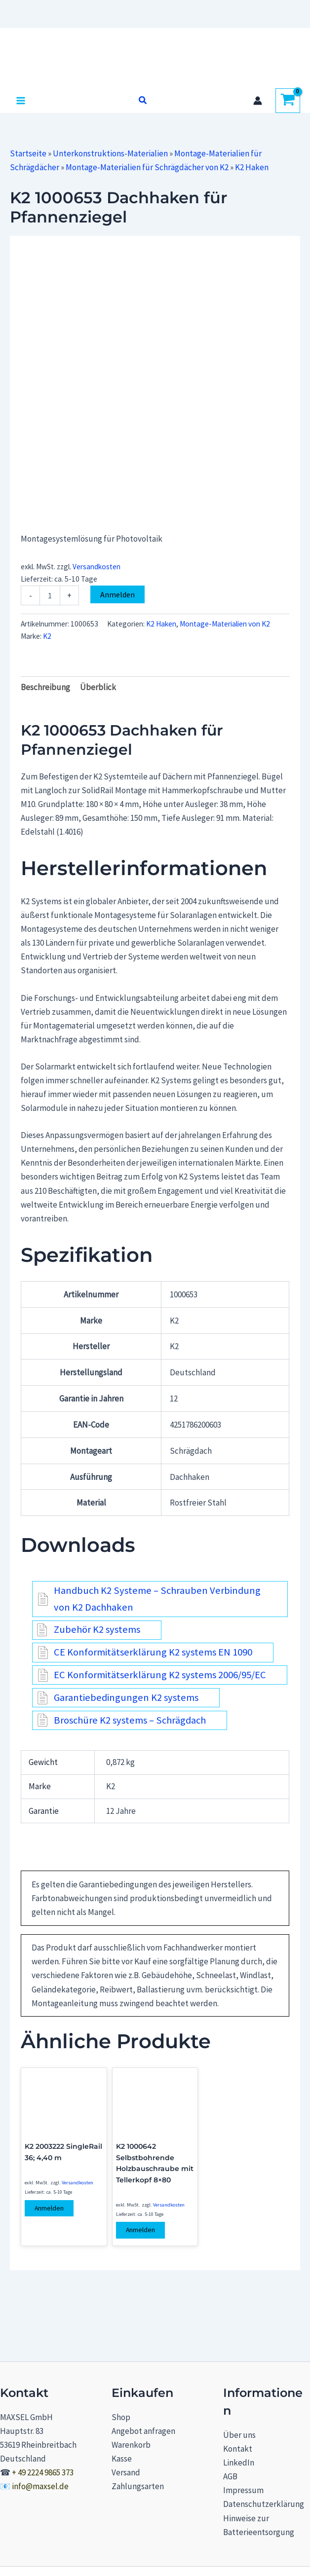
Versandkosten (96, 566)
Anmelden (117, 594)
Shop (121, 2417)
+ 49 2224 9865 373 (43, 2472)
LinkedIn (238, 2462)
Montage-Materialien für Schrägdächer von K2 (147, 167)
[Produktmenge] (49, 595)
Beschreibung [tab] (45, 687)
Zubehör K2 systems (97, 1629)
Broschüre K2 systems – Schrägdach (130, 1720)
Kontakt (237, 2448)
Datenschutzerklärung (263, 2504)
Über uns (239, 2434)
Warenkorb (131, 2444)
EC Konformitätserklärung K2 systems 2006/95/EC (160, 1674)
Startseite (28, 153)
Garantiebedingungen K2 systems (126, 1697)
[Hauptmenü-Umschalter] (21, 100)
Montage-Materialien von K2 (225, 623)
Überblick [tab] (98, 687)
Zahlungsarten (138, 2486)
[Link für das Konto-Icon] (257, 100)
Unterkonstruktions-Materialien (110, 153)
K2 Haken (252, 167)
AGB (230, 2476)
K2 (47, 636)
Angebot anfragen (143, 2431)
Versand (126, 2472)
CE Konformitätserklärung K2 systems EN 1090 (153, 1652)
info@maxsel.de (40, 2486)
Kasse (122, 2458)
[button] (143, 100)
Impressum (243, 2490)
